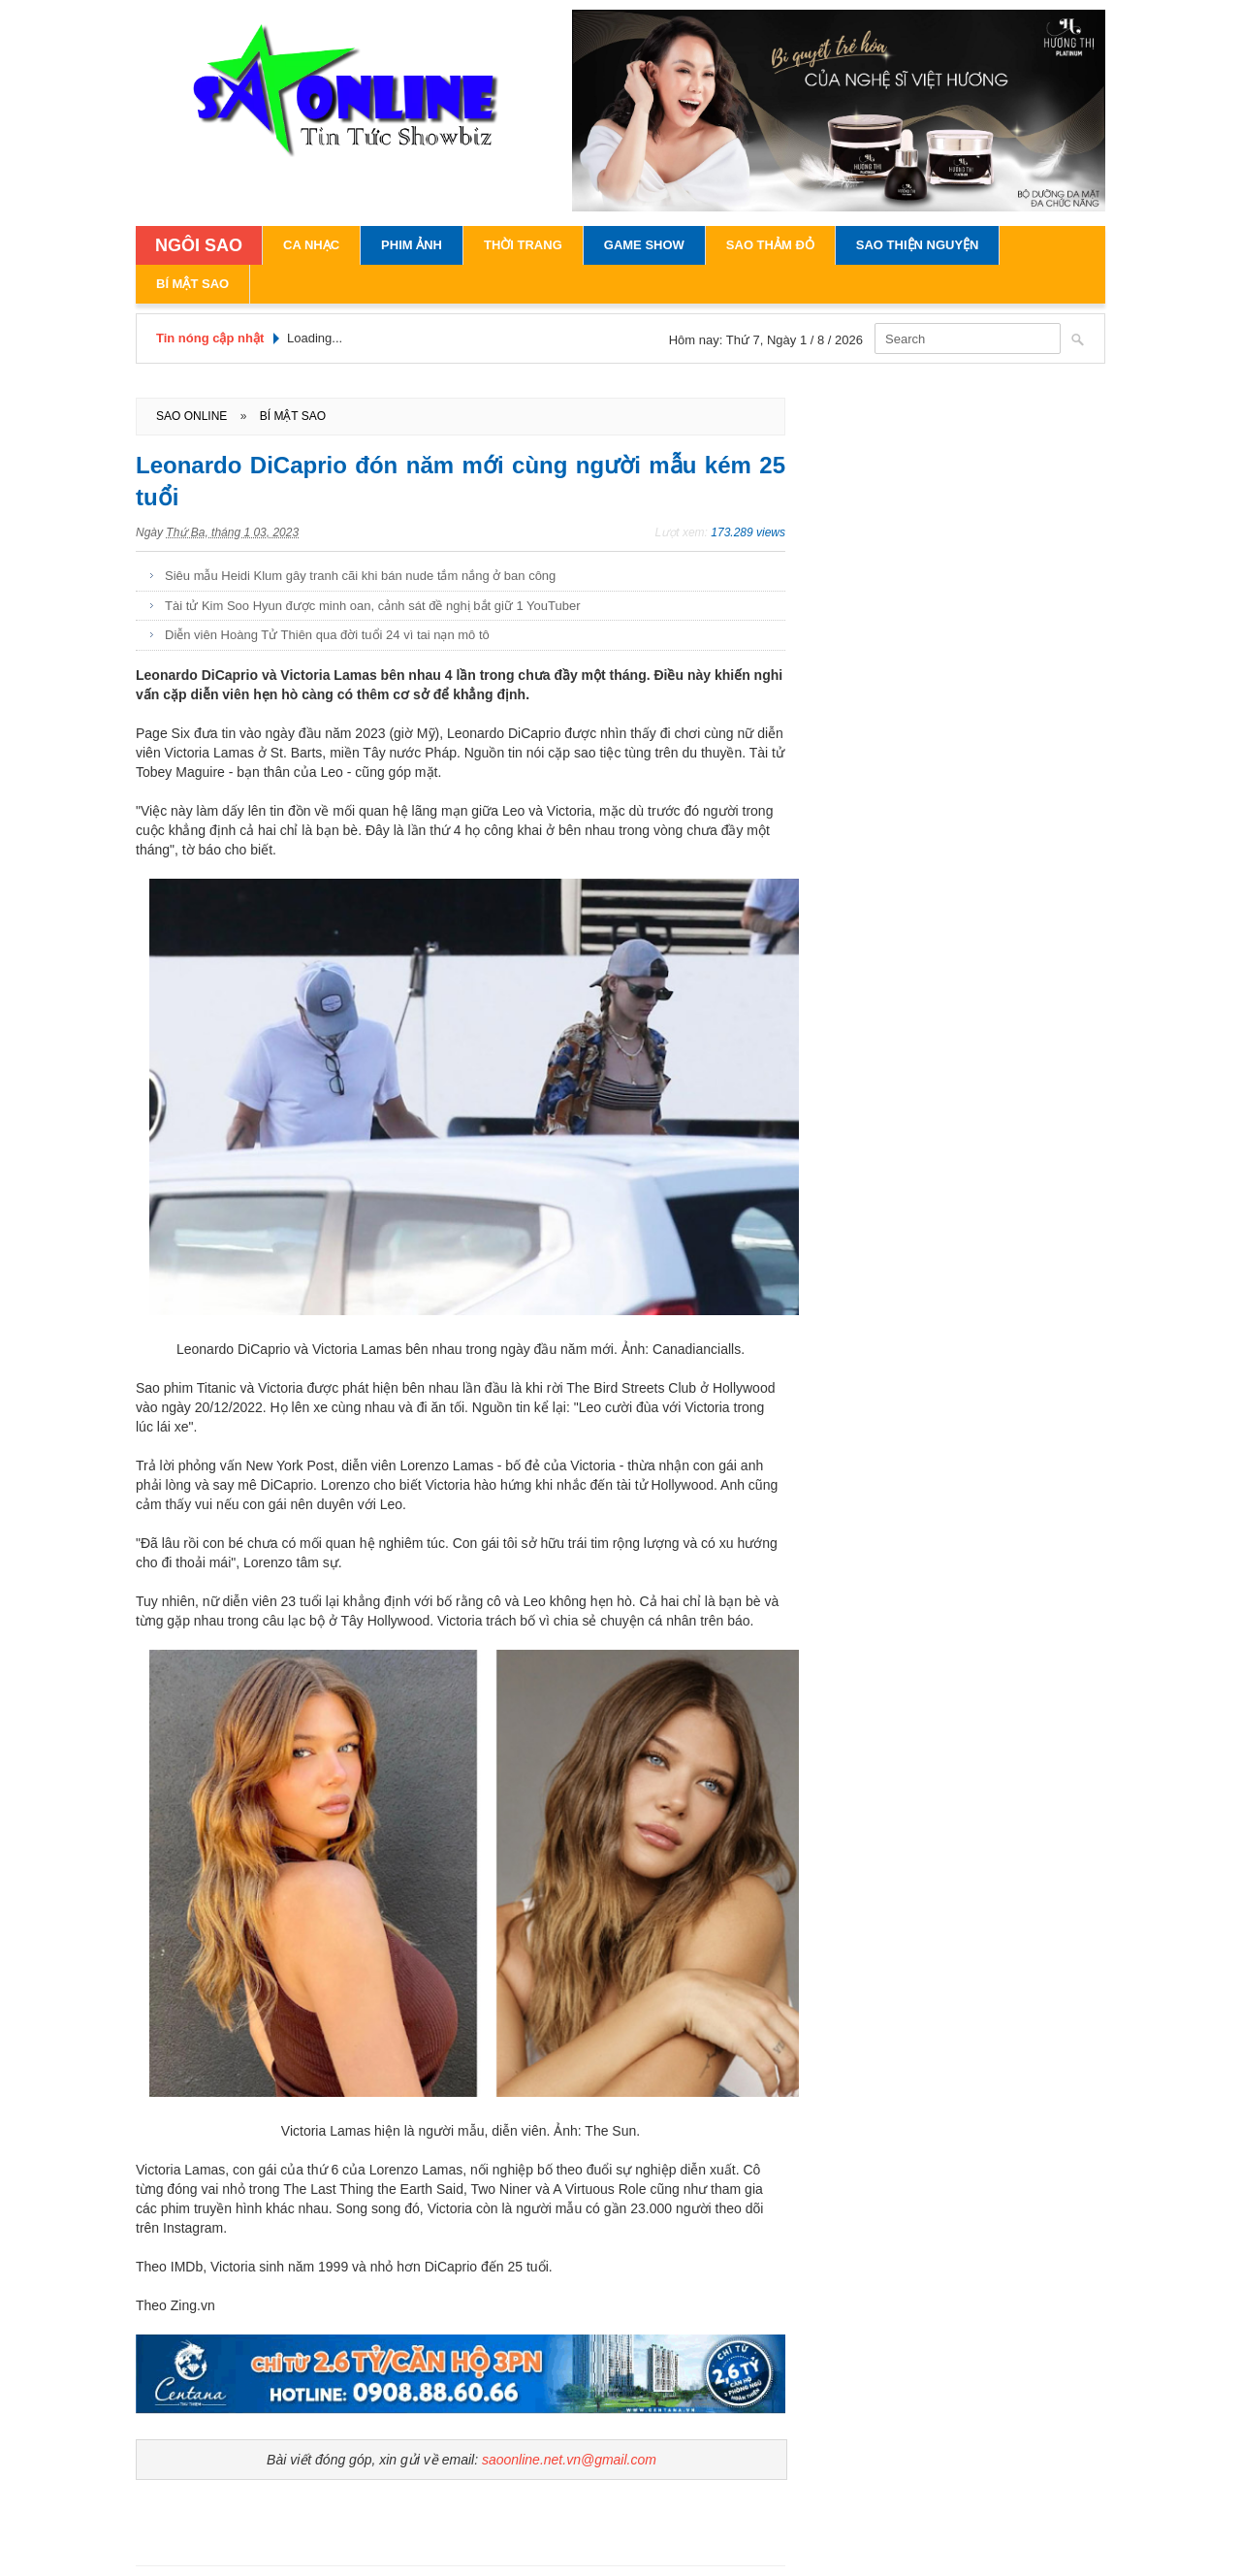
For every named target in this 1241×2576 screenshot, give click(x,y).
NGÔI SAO (198, 245)
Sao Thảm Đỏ (770, 245)
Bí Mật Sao (192, 283)
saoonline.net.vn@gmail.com (569, 2459)
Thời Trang (523, 245)
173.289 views (748, 532)
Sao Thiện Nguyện (917, 245)
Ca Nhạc (311, 245)
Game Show (644, 245)
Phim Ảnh (411, 245)
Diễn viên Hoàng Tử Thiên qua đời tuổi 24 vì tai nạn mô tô (327, 635)
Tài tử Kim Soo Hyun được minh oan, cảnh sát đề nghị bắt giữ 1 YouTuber (373, 605)
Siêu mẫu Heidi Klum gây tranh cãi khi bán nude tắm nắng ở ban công (360, 575)
